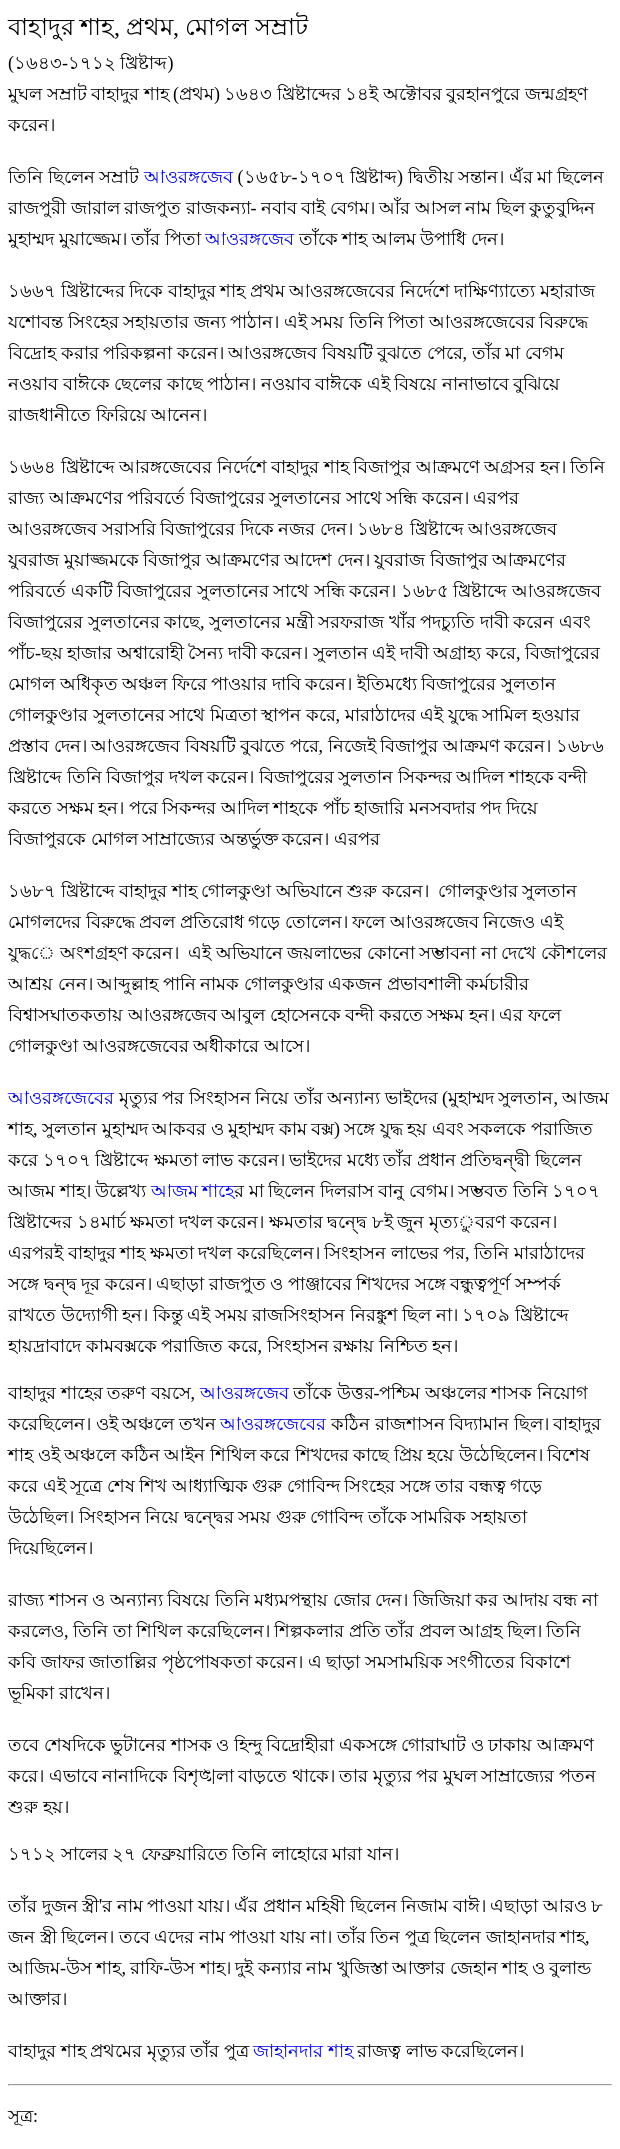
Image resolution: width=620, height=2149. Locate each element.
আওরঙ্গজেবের (275, 1424)
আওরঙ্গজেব (191, 177)
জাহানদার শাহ (303, 2051)
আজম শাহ (193, 1191)
